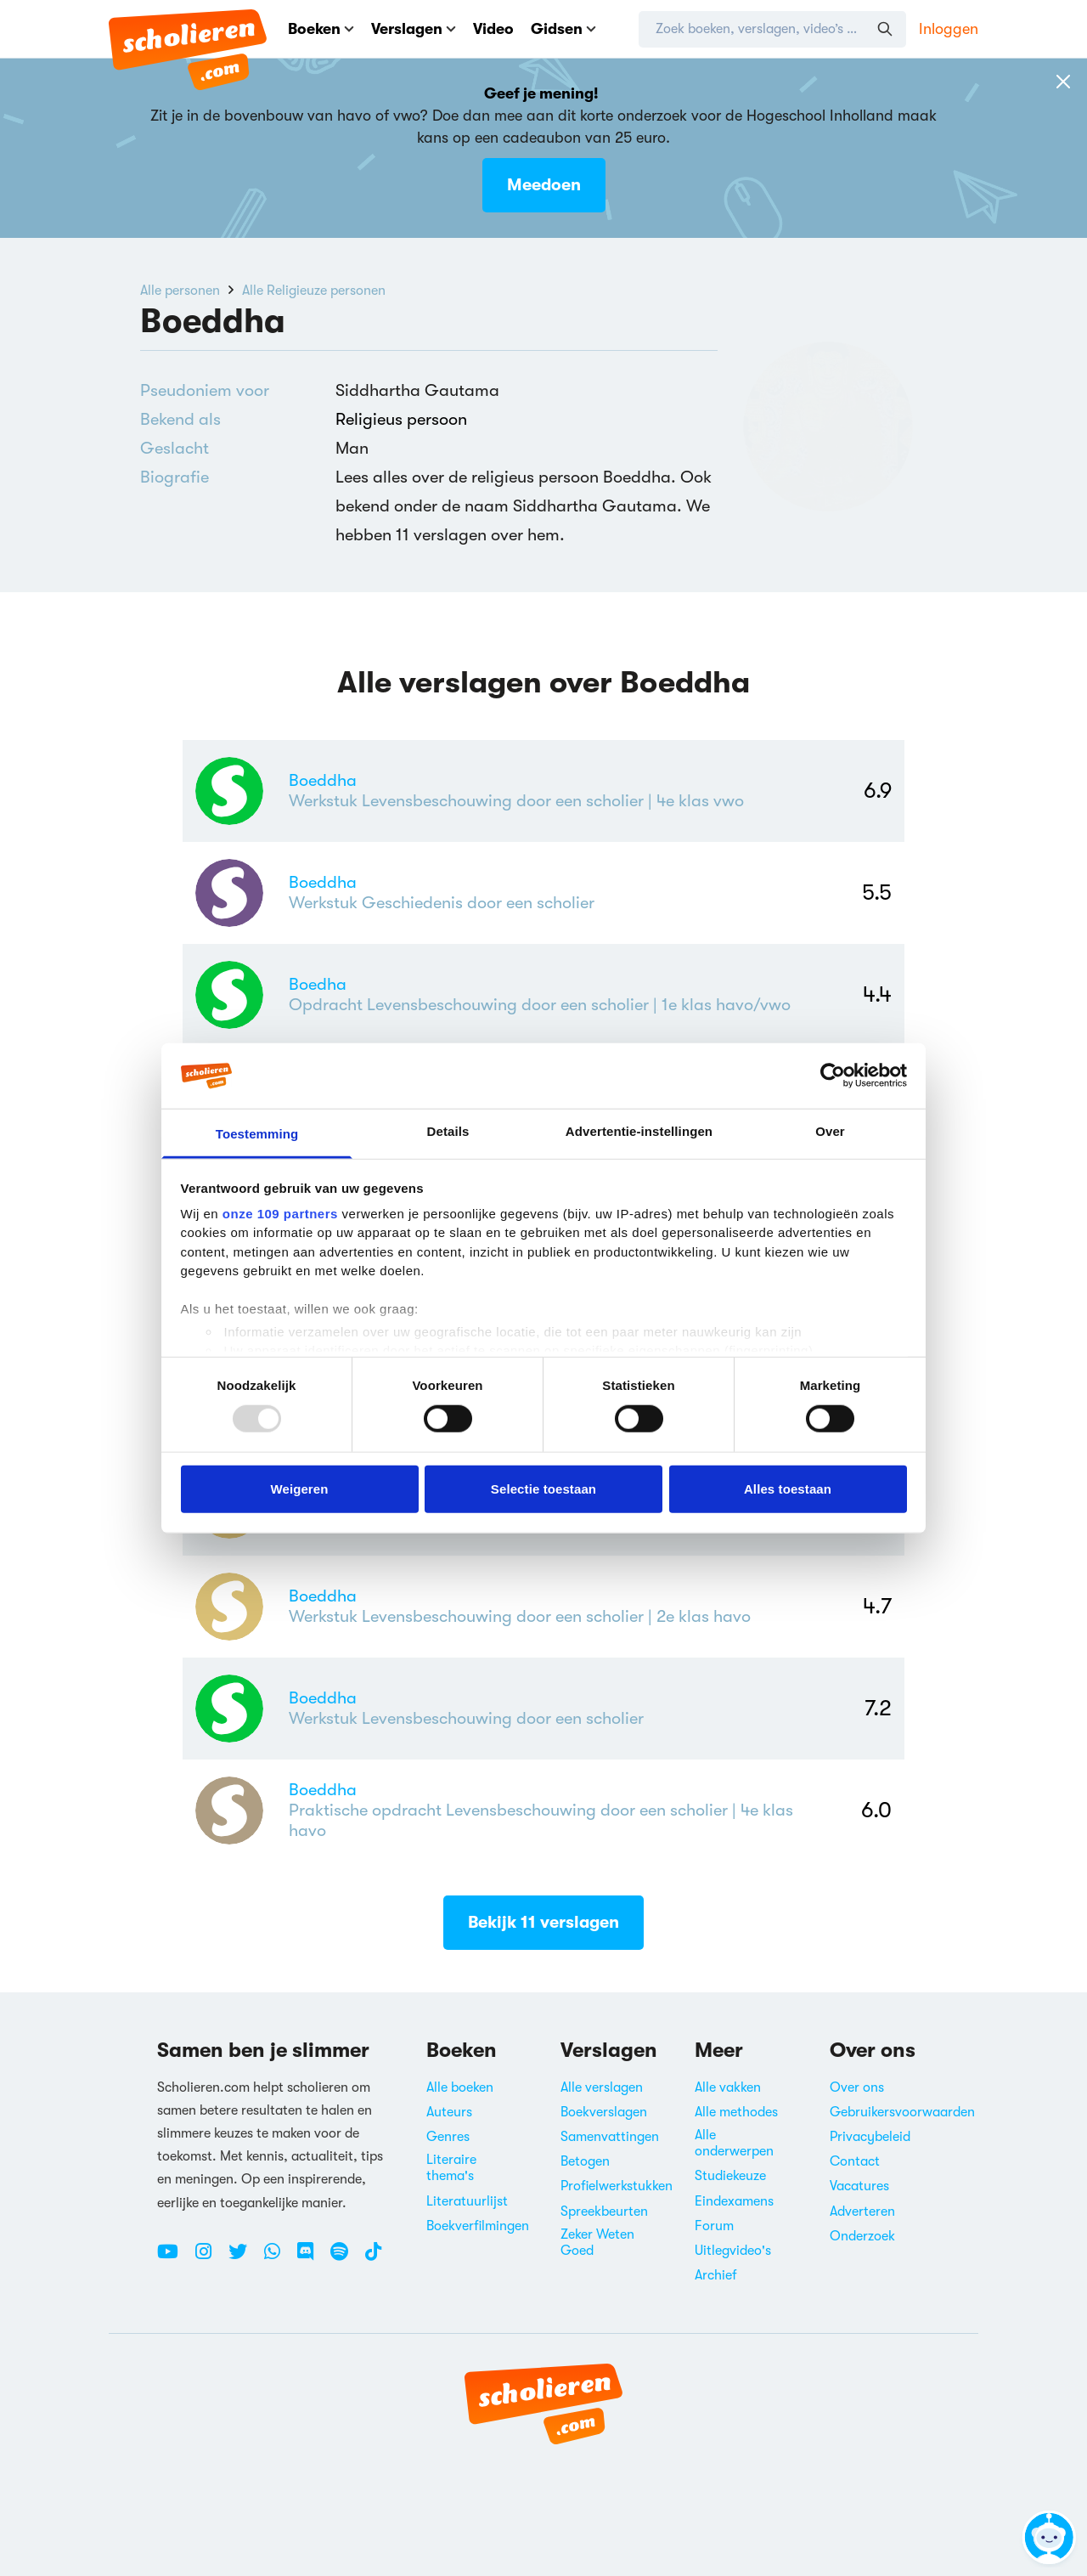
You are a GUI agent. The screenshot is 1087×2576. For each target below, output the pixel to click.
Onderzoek (862, 2236)
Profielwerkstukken (616, 2186)
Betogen (585, 2161)
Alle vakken (728, 2087)
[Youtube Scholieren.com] (174, 2258)
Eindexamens (734, 2201)
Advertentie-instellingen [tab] (639, 1131)
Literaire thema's (451, 2167)
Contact (855, 2161)
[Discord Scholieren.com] (311, 2258)
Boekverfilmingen (477, 2226)
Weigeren (299, 1488)
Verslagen (413, 28)
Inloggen (948, 28)
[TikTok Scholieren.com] (373, 2258)
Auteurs (449, 2112)
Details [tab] (448, 1131)
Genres (448, 2136)
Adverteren (862, 2211)
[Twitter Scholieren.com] (244, 2258)
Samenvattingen (609, 2136)
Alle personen (180, 290)
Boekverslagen (603, 2112)
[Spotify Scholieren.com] (345, 2258)
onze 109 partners (280, 1213)
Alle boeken (459, 2087)
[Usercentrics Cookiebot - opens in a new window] (832, 1075)
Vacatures (859, 2186)
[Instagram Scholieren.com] (209, 2258)
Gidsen (563, 28)
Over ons (857, 2087)
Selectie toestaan (543, 1488)
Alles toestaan (787, 1488)
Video (493, 28)
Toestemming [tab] (257, 1134)
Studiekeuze (730, 2175)
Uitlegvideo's (733, 2250)
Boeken (321, 28)
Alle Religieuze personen (314, 290)
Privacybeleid (870, 2136)
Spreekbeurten (604, 2211)
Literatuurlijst (467, 2201)
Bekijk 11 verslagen (543, 1922)
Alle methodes (736, 2112)
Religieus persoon (401, 419)
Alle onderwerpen (734, 2143)
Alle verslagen (601, 2087)
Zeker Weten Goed (597, 2242)
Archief (716, 2275)
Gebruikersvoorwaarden (902, 2112)
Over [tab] (830, 1131)
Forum (714, 2226)
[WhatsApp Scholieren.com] (278, 2258)
